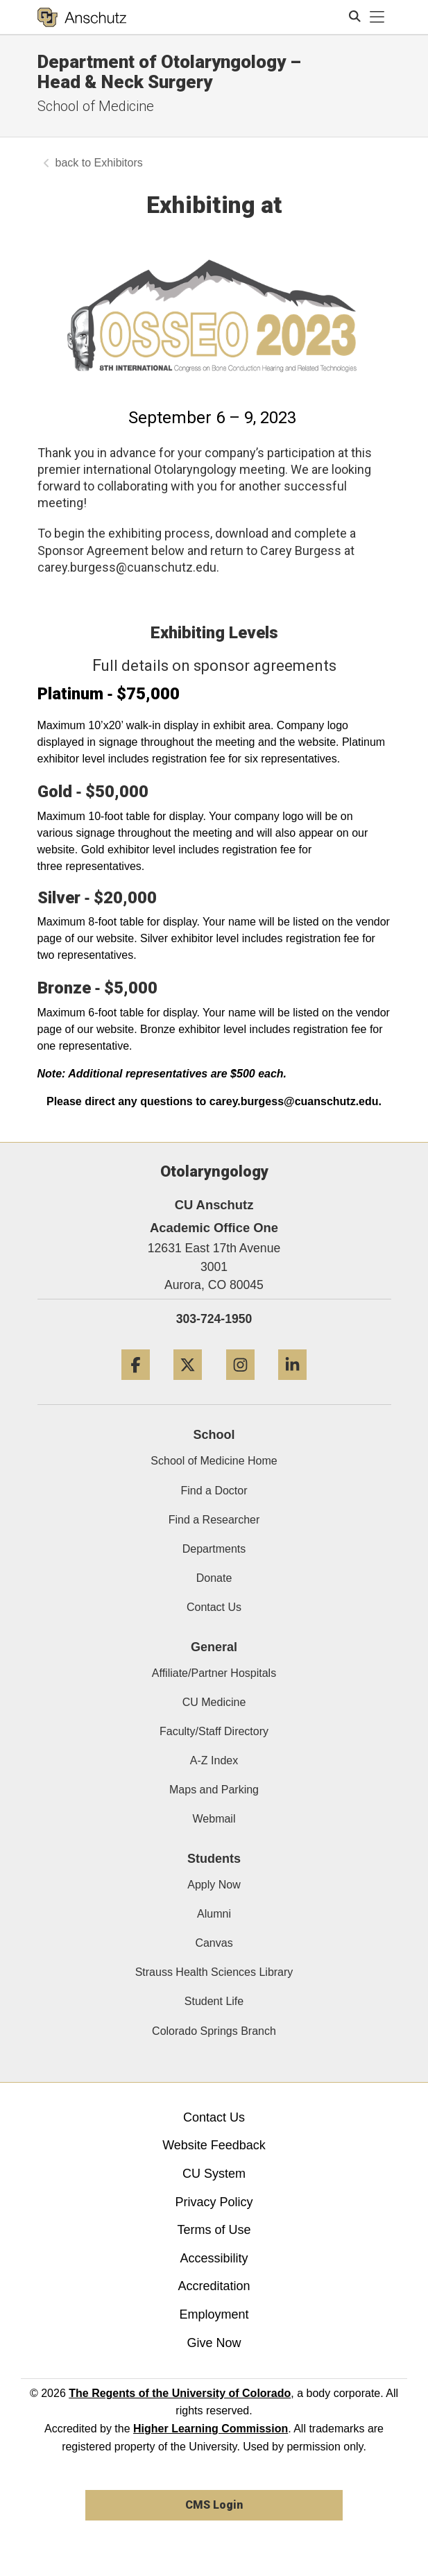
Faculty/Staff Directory (214, 1731)
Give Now (214, 2343)
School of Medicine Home (214, 1461)
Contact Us (214, 1607)
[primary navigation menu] (377, 17)
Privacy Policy (213, 2202)
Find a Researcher (214, 1520)
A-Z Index (214, 1760)
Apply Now (213, 1885)
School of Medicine (95, 106)
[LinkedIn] (292, 1385)
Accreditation (214, 2286)
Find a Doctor (213, 1490)
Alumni (214, 1914)
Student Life (214, 2001)
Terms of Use (213, 2230)
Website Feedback (214, 2145)
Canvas (213, 1943)
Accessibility (214, 2258)
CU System (214, 2174)
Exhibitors (118, 163)
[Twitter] (187, 1385)
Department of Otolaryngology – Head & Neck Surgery (169, 71)
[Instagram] (240, 1385)
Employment (213, 2314)
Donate (214, 1578)
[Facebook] (135, 1385)
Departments (214, 1549)
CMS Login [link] (214, 2504)
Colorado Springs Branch (214, 2031)
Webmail (214, 1819)
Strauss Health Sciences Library (214, 1972)
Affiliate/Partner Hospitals (214, 1673)
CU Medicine (214, 1702)
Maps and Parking (214, 1789)
